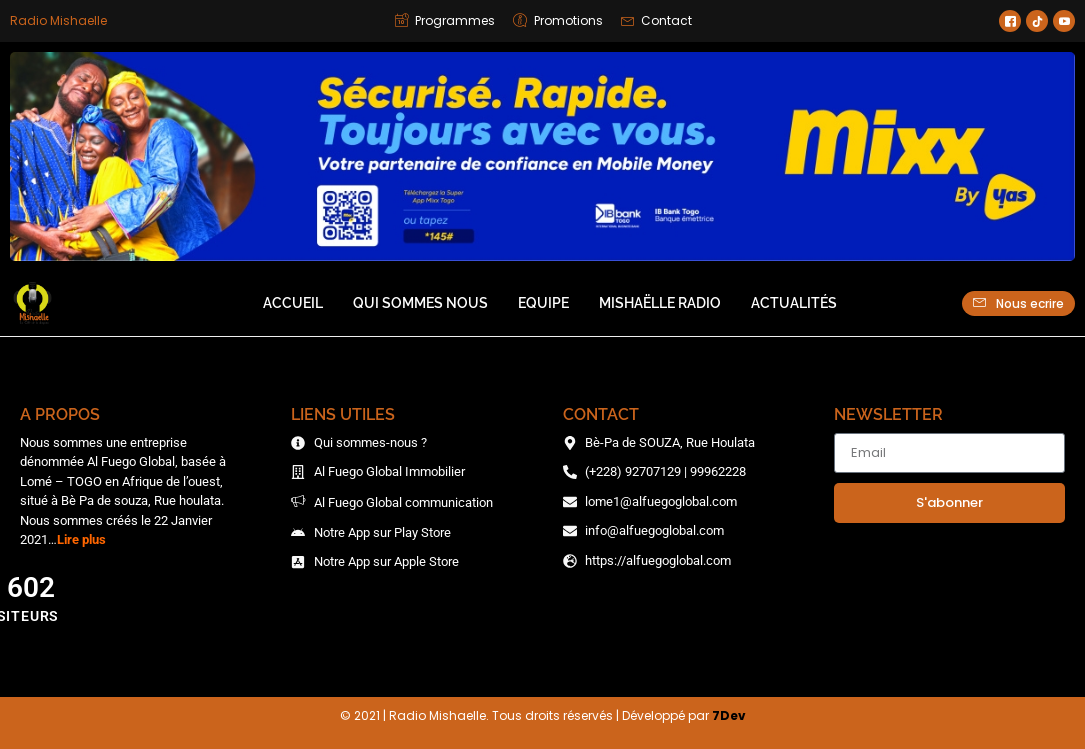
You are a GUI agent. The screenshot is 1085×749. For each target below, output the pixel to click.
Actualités (794, 303)
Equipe (543, 303)
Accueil (293, 303)
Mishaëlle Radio (660, 303)
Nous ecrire (1018, 303)
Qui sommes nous (420, 303)
